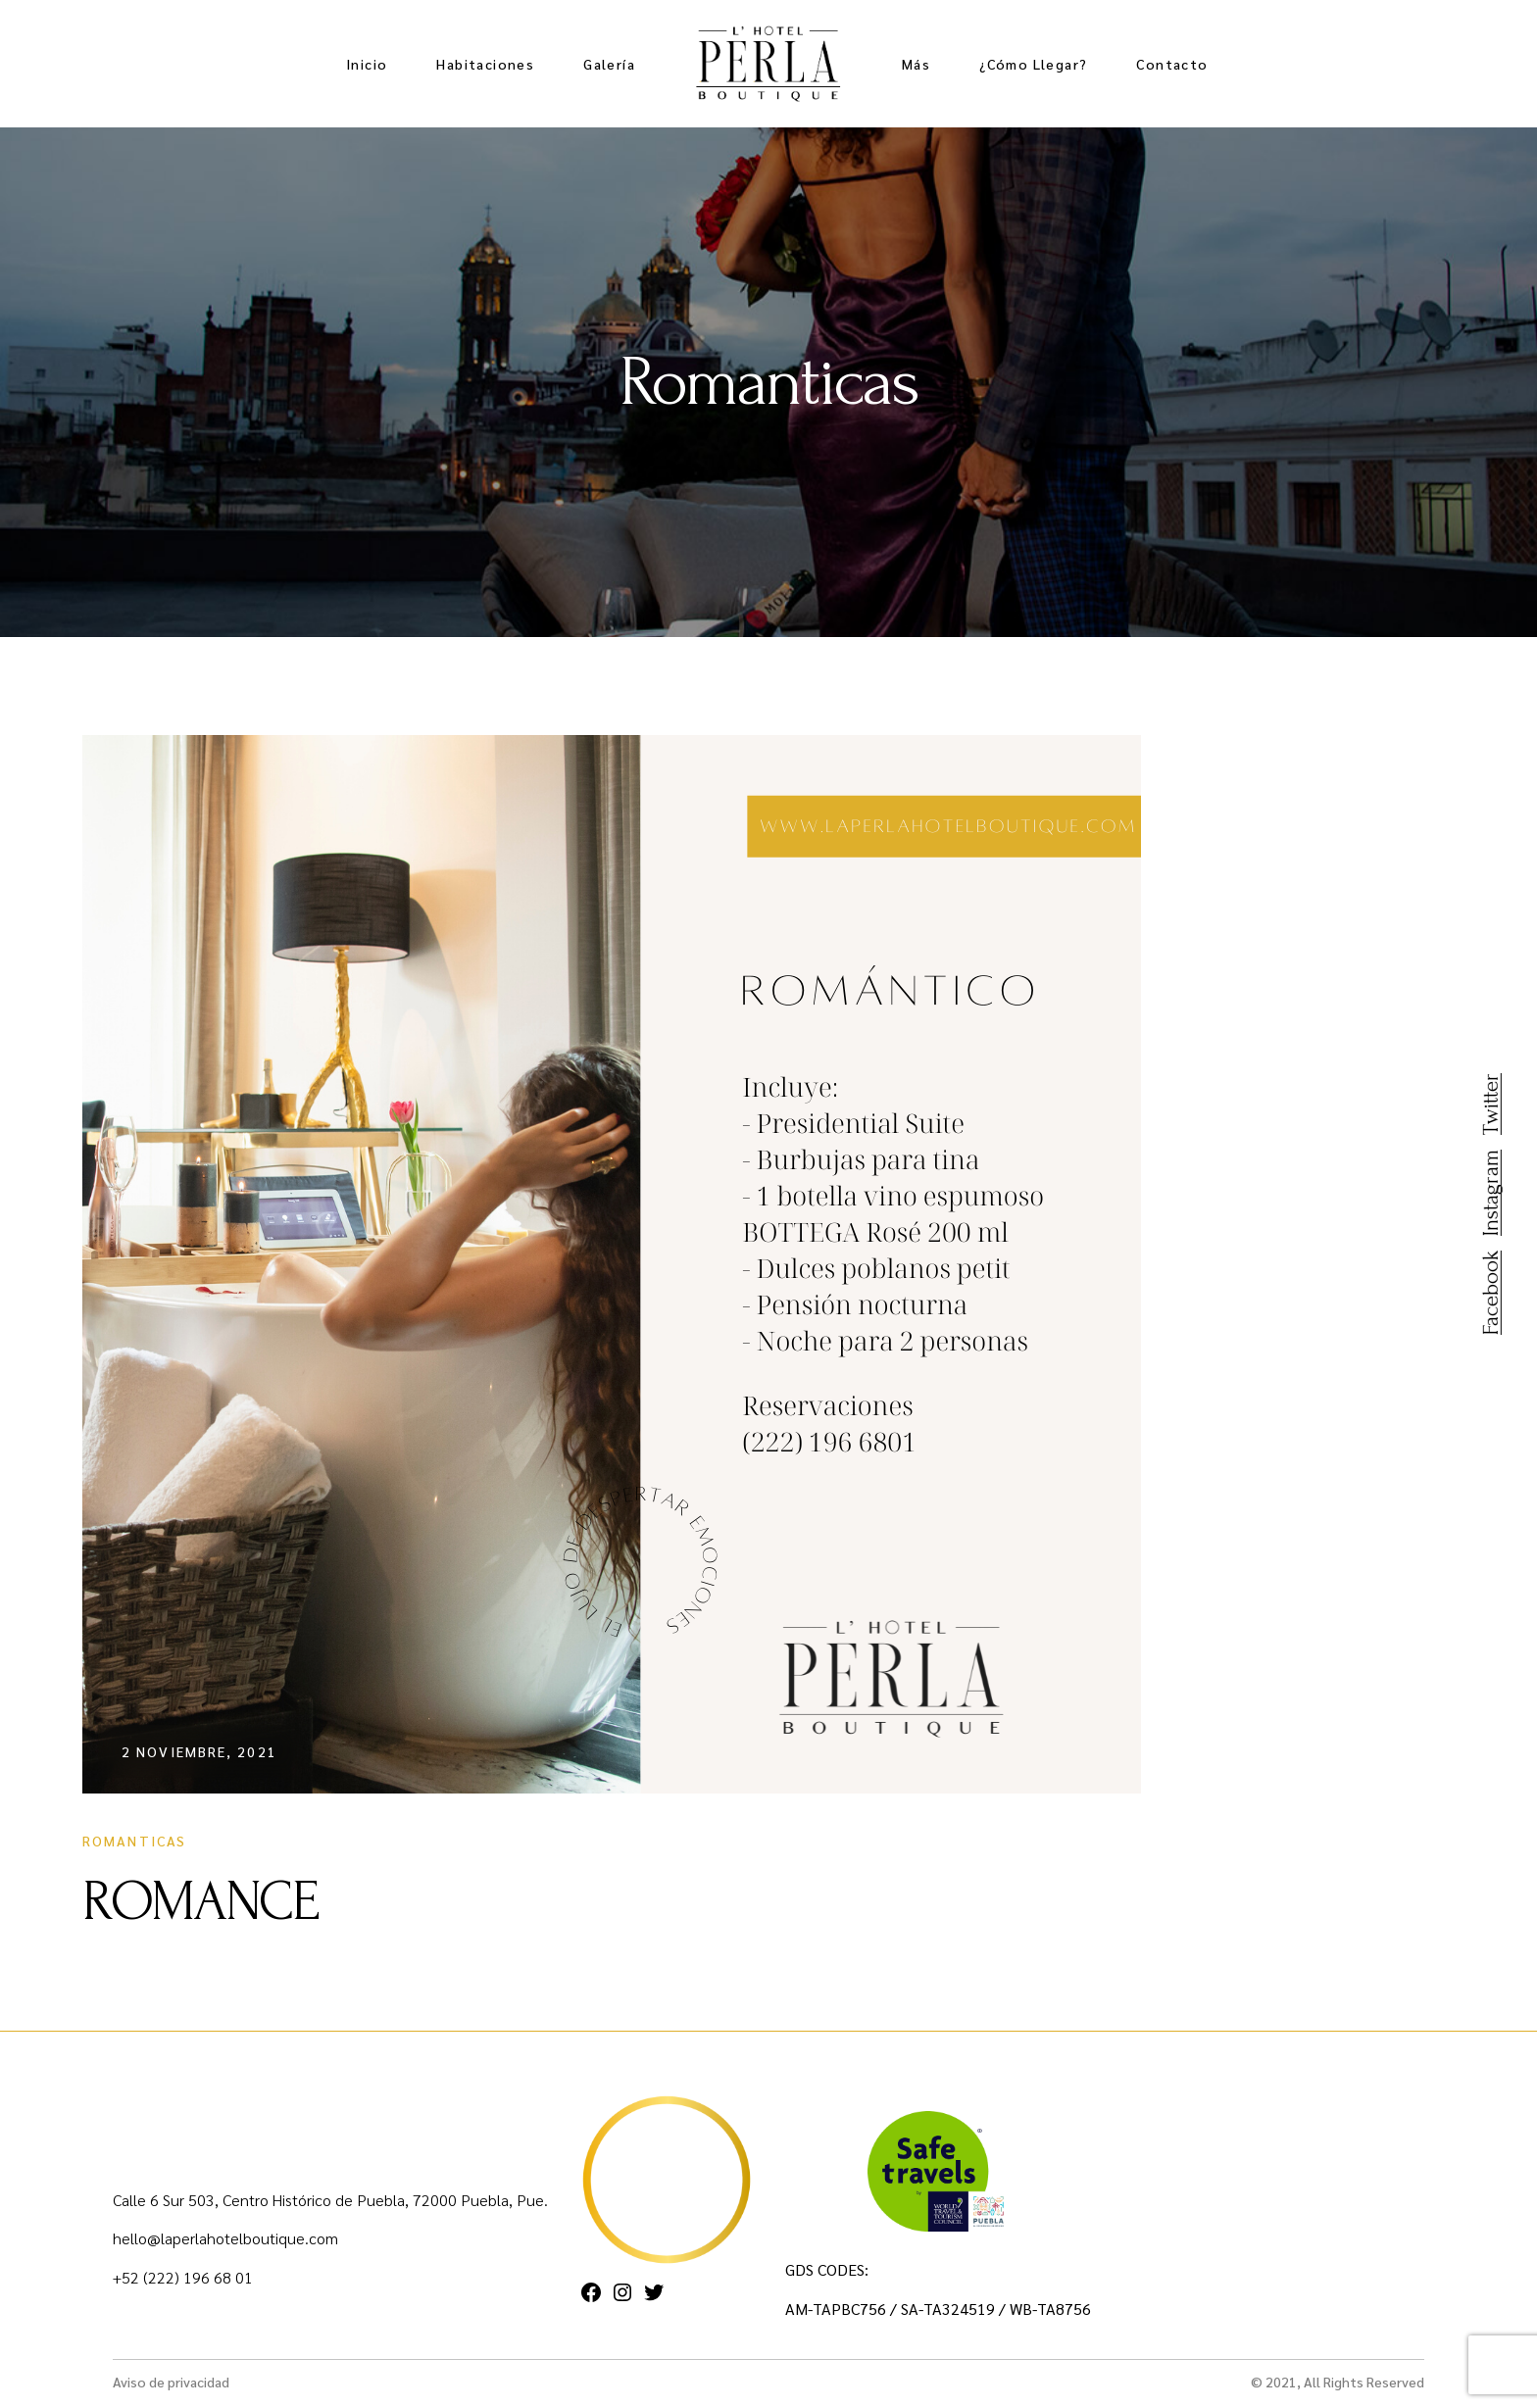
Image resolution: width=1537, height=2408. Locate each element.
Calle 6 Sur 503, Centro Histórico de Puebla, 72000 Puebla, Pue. (330, 2199)
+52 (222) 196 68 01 (183, 2277)
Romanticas (134, 1840)
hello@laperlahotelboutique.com (225, 2238)
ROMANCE (200, 1901)
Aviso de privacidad (171, 2381)
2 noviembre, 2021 (199, 1751)
